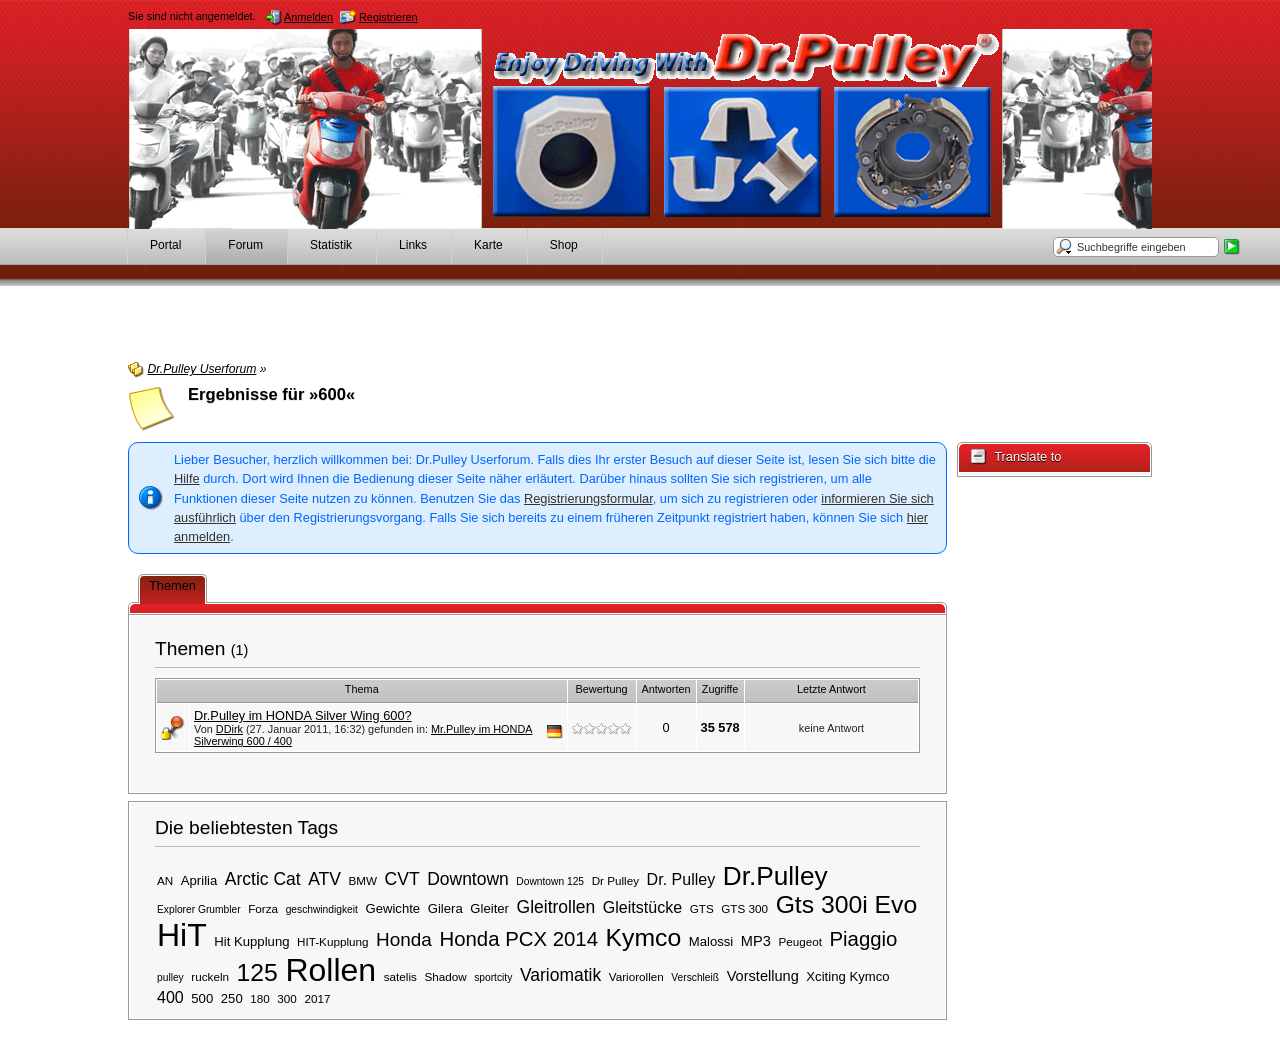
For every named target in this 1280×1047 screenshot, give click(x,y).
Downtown (468, 879)
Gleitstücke (642, 907)
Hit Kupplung (251, 941)
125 (257, 972)
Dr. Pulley (681, 879)
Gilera (445, 908)
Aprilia (199, 880)
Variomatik (560, 975)
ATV (324, 879)
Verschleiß (695, 977)
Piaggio (863, 939)
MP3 (756, 941)
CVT (402, 879)
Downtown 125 (550, 881)
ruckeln (210, 976)
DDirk (229, 729)
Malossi (711, 941)
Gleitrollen (556, 907)
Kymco (644, 937)
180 (260, 998)
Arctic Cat (263, 879)
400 (170, 997)
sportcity (493, 977)
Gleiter (489, 908)
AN (165, 880)
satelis (400, 976)
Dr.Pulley (775, 876)
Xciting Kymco (847, 976)
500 (202, 998)
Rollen (330, 970)
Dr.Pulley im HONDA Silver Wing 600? (303, 715)
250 (232, 998)
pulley (170, 977)
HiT (182, 935)
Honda (404, 939)
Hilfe (187, 478)
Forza (263, 908)
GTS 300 (744, 908)
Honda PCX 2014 (518, 939)
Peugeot (800, 941)
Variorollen (636, 976)
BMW (362, 880)
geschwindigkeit (322, 909)
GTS (702, 908)
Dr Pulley (615, 880)
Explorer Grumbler (199, 909)
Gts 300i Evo (847, 904)
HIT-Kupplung (332, 941)
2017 (317, 998)
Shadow (445, 976)
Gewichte (392, 908)
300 (287, 998)
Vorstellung (763, 976)
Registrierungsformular (588, 498)
